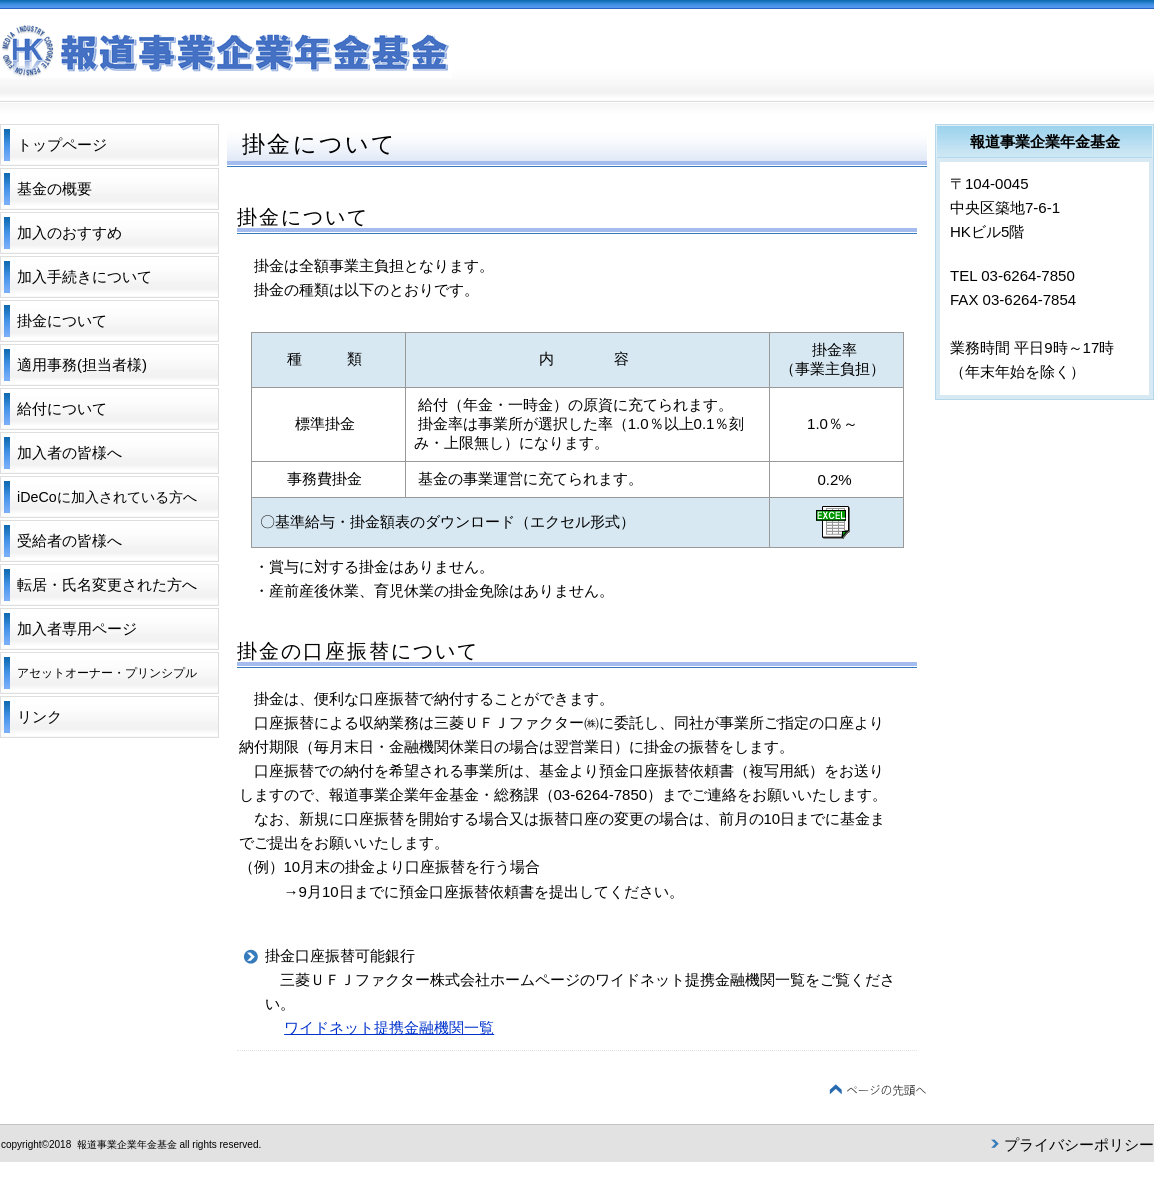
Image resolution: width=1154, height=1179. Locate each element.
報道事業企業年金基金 (290, 55)
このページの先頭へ (878, 1090)
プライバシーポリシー (1079, 1144)
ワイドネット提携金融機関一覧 (389, 1027)
